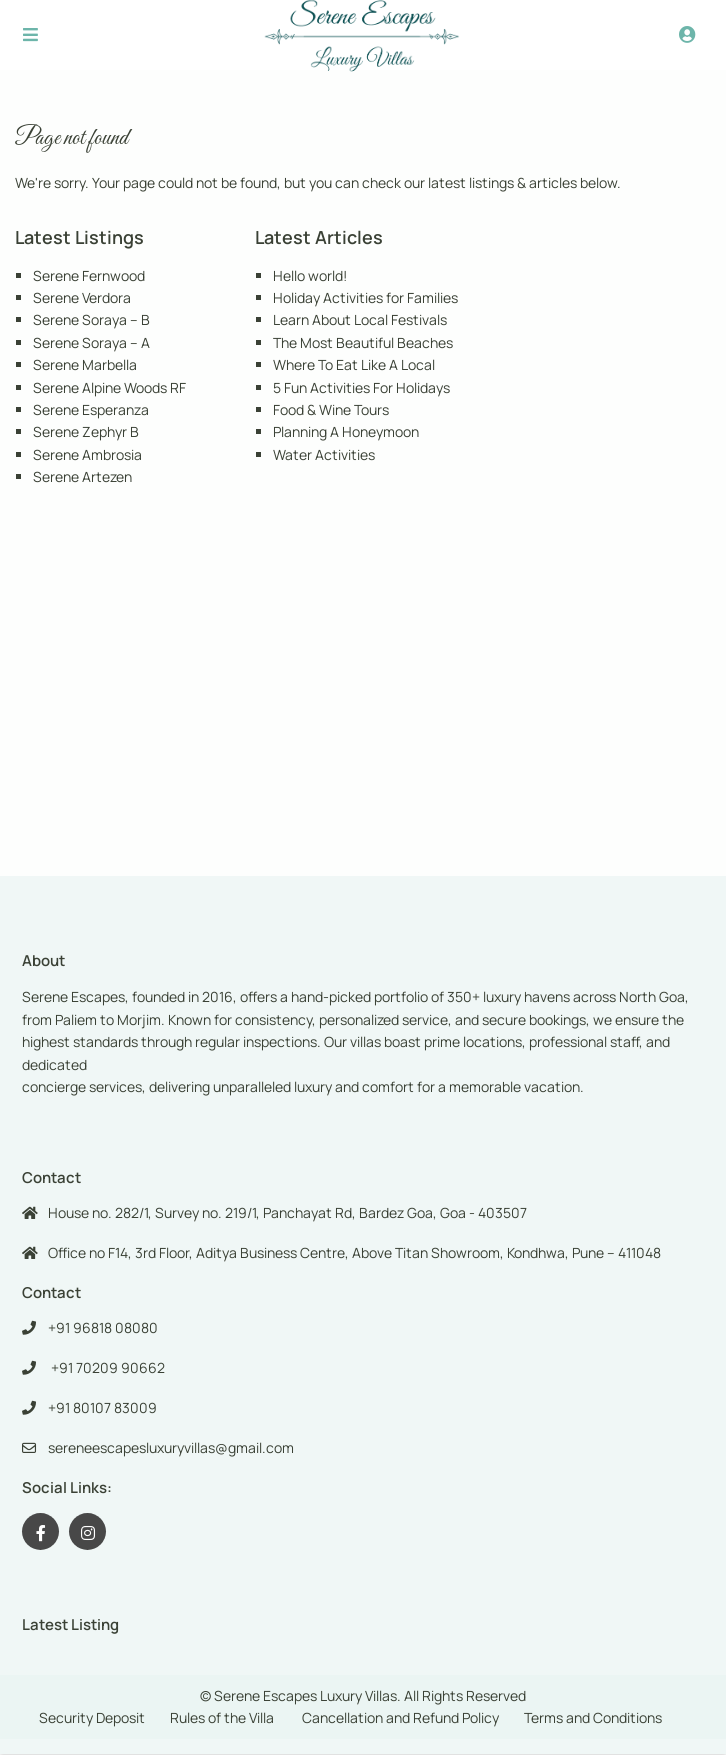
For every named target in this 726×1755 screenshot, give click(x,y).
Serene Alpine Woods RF (109, 387)
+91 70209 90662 (106, 1367)
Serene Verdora (82, 297)
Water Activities (324, 454)
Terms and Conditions (593, 1717)
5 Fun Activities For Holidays (361, 387)
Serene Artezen (82, 476)
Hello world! (310, 275)
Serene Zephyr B (86, 431)
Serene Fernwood (89, 275)
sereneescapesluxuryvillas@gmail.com (171, 1447)
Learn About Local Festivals (360, 319)
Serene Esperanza (91, 409)
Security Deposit (92, 1717)
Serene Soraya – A (91, 342)
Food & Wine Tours (331, 409)
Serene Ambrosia (87, 454)
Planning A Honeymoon (346, 431)
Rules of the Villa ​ (223, 1717)
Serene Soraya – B (91, 319)
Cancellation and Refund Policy (400, 1717)
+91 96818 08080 (103, 1327)
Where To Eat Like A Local (354, 364)
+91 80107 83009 (102, 1407)
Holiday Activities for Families (365, 297)
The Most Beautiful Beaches (363, 342)
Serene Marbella (85, 364)
